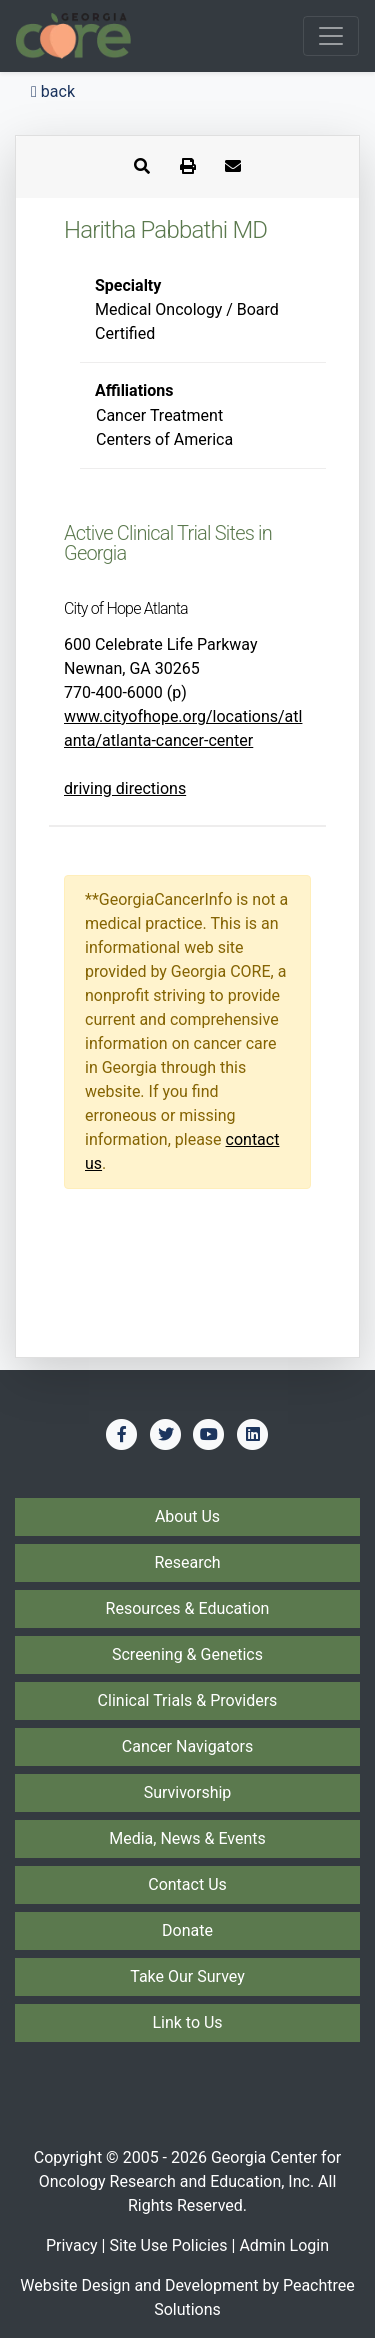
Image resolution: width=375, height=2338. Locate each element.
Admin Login (284, 2245)
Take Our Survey (187, 1976)
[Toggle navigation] (331, 36)
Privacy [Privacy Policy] (72, 2245)
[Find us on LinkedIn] (253, 1434)
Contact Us (187, 1884)
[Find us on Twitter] (166, 1434)
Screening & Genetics (187, 1654)
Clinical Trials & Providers (188, 1700)
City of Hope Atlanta (126, 608)
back (53, 91)
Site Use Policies (168, 2245)
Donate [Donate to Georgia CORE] (187, 1930)
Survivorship (188, 1792)
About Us (187, 1516)
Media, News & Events (187, 1838)
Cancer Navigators (187, 1746)
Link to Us (187, 2022)
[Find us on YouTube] (209, 1434)
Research (187, 1562)
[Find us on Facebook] (122, 1434)
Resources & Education (188, 1608)
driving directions (125, 788)
